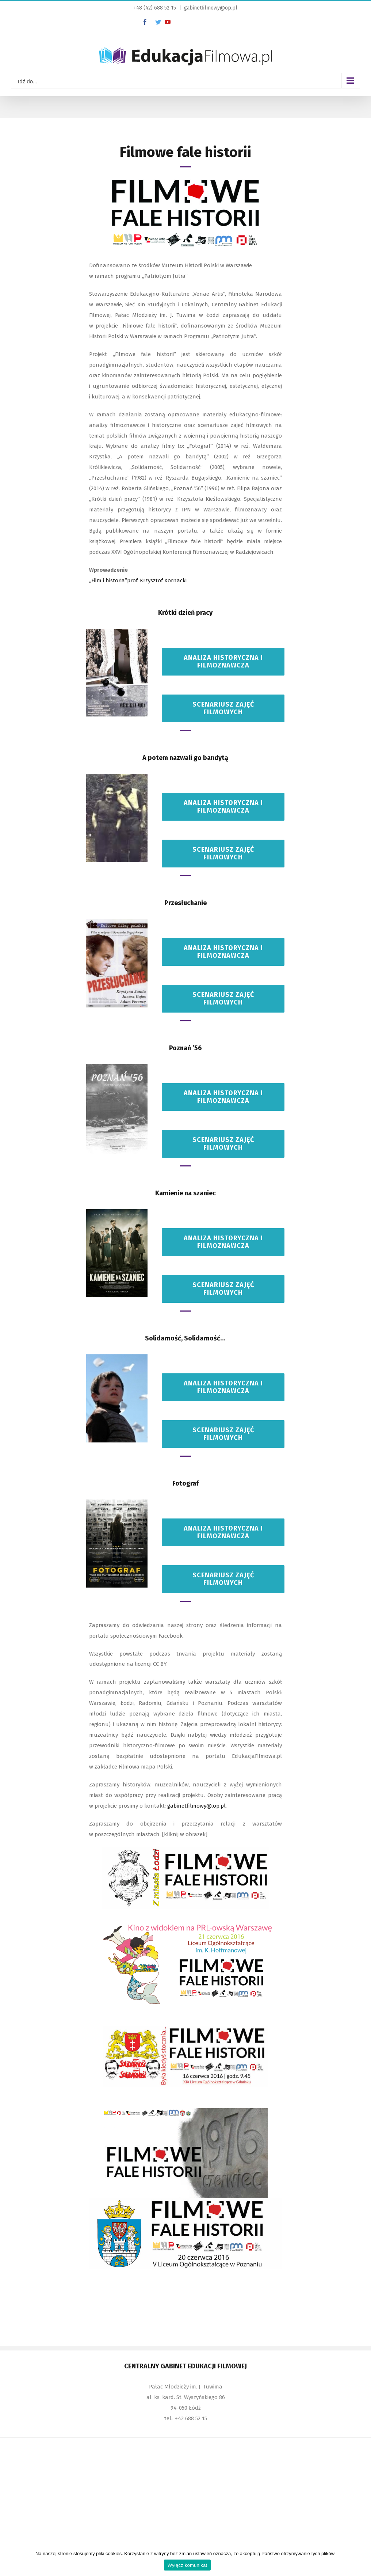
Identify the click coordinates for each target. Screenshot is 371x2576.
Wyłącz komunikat (187, 2565)
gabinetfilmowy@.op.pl (196, 1806)
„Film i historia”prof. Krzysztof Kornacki (138, 580)
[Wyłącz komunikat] (362, 2560)
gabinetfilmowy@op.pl (210, 8)
